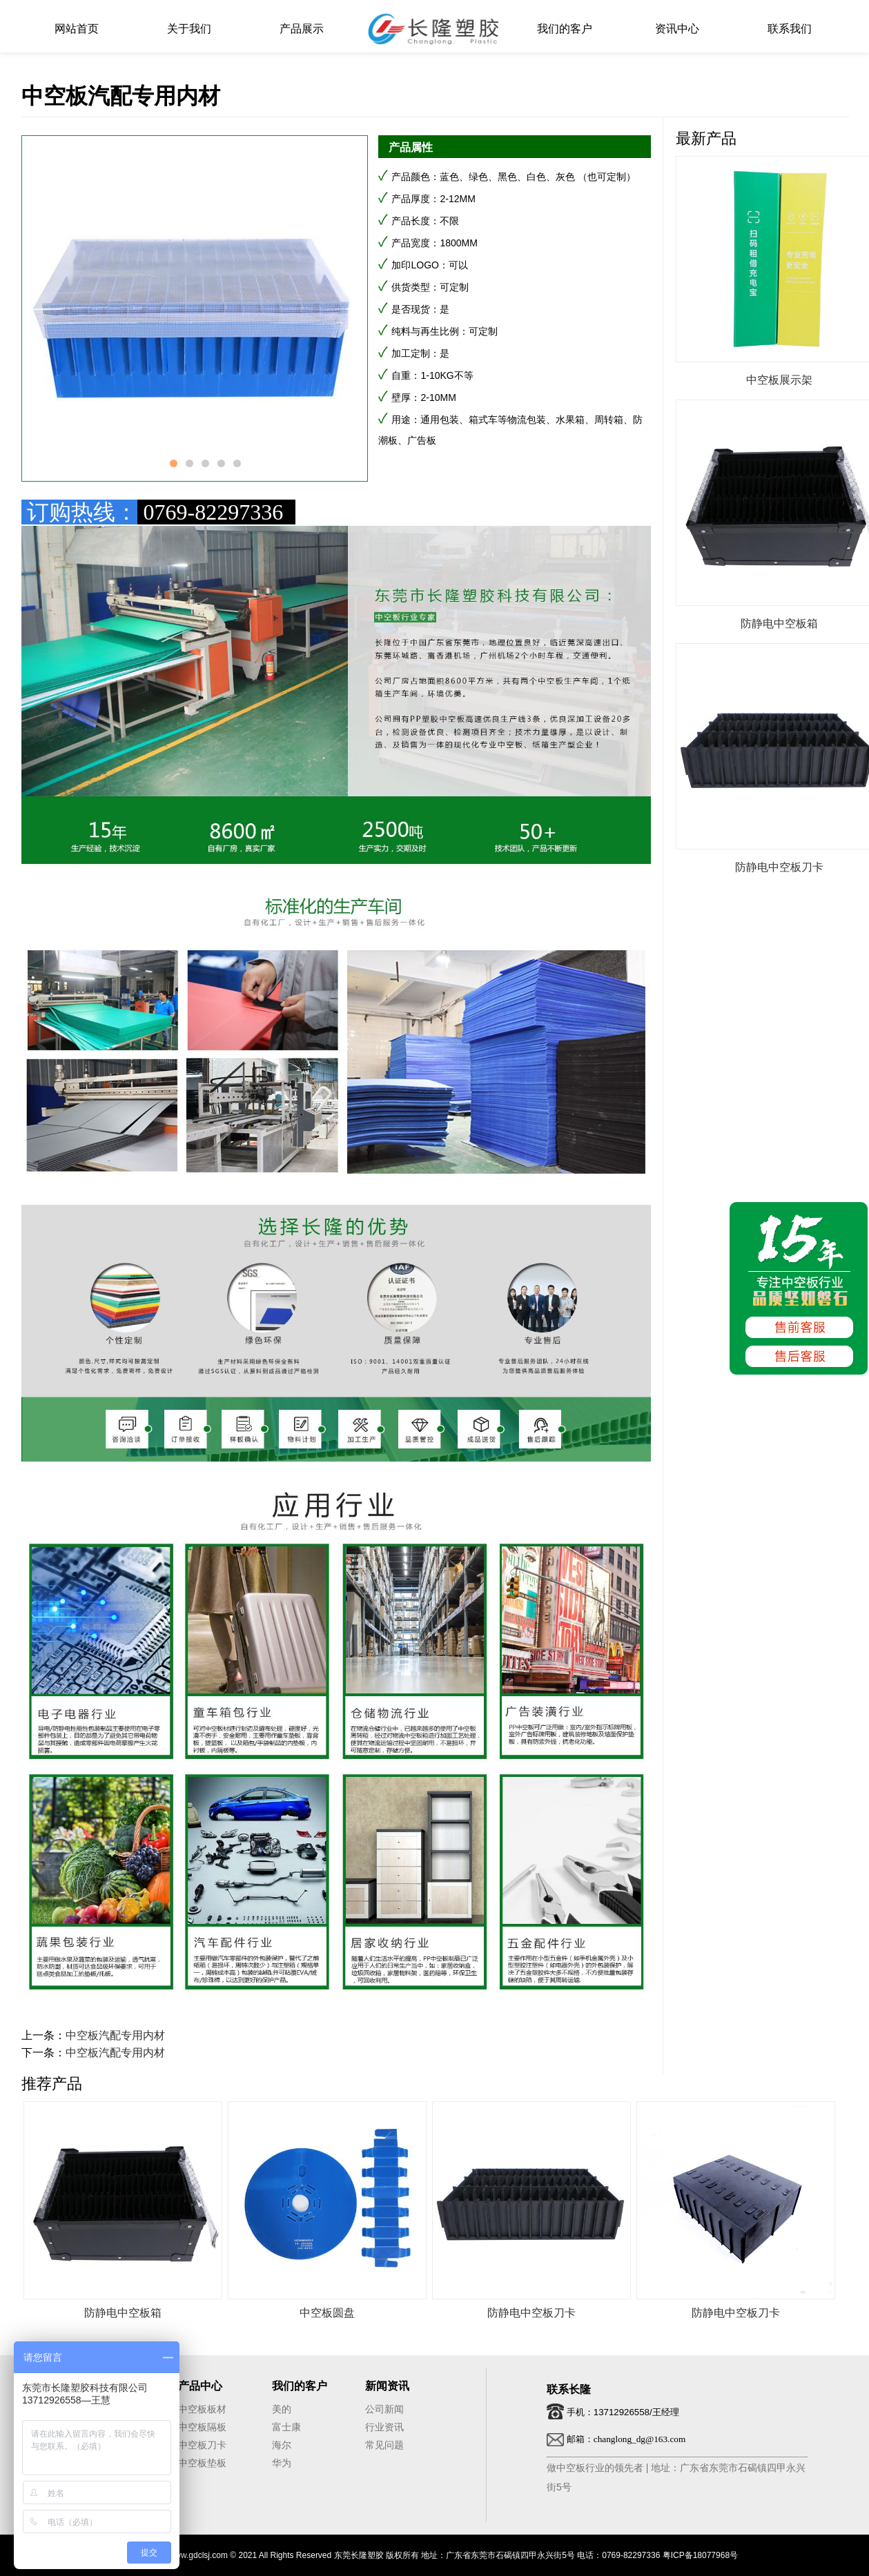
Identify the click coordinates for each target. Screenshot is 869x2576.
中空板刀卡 (202, 2444)
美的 (281, 2409)
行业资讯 (384, 2426)
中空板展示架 (779, 380)
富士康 (286, 2426)
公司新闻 (384, 2409)
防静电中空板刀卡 (779, 867)
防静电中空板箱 (779, 623)
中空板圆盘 (327, 2313)
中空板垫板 (202, 2462)
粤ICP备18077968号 (700, 2555)
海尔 (281, 2444)
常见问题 (384, 2444)
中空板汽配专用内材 (115, 2035)
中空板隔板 (202, 2426)
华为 (281, 2462)
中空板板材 (202, 2409)
